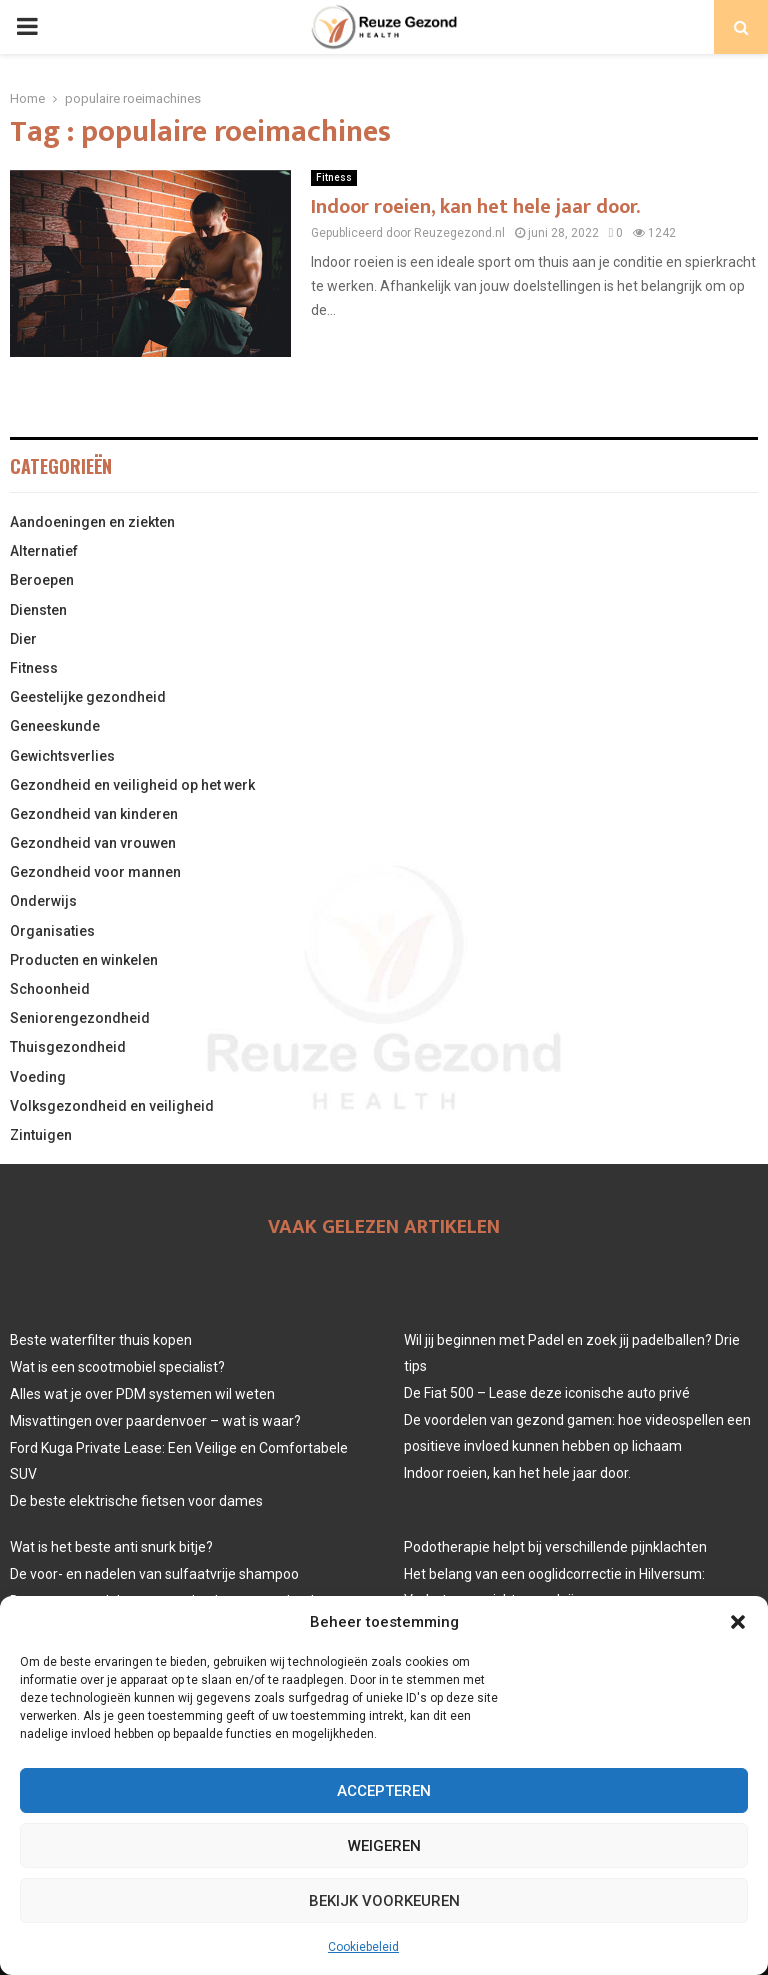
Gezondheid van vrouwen (93, 843)
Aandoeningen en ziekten (92, 522)
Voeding (38, 1077)
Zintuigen (41, 1135)
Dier (23, 639)
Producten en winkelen (84, 960)
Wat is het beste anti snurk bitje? (111, 1547)
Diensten (38, 610)
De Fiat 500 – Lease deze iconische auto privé (547, 1393)
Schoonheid (50, 989)
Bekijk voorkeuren (384, 1901)
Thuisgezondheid (68, 1047)
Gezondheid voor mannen (95, 872)
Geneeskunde (55, 726)
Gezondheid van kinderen (94, 814)
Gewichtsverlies (62, 756)
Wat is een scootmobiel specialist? (117, 1367)
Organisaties (52, 931)
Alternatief (44, 551)
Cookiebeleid (363, 1947)
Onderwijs (43, 901)
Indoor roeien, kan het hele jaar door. (475, 207)
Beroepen (42, 580)
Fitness (334, 177)
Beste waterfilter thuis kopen (101, 1340)
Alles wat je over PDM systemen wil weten (142, 1394)
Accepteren (384, 1791)
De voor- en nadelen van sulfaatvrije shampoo (154, 1574)
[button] (738, 1622)
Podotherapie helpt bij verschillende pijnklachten (555, 1547)
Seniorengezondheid (80, 1018)
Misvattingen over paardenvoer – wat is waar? (155, 1421)
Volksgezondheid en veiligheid (112, 1106)
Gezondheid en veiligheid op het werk (132, 785)
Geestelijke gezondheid (88, 697)
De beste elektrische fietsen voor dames (136, 1501)
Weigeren (384, 1846)
